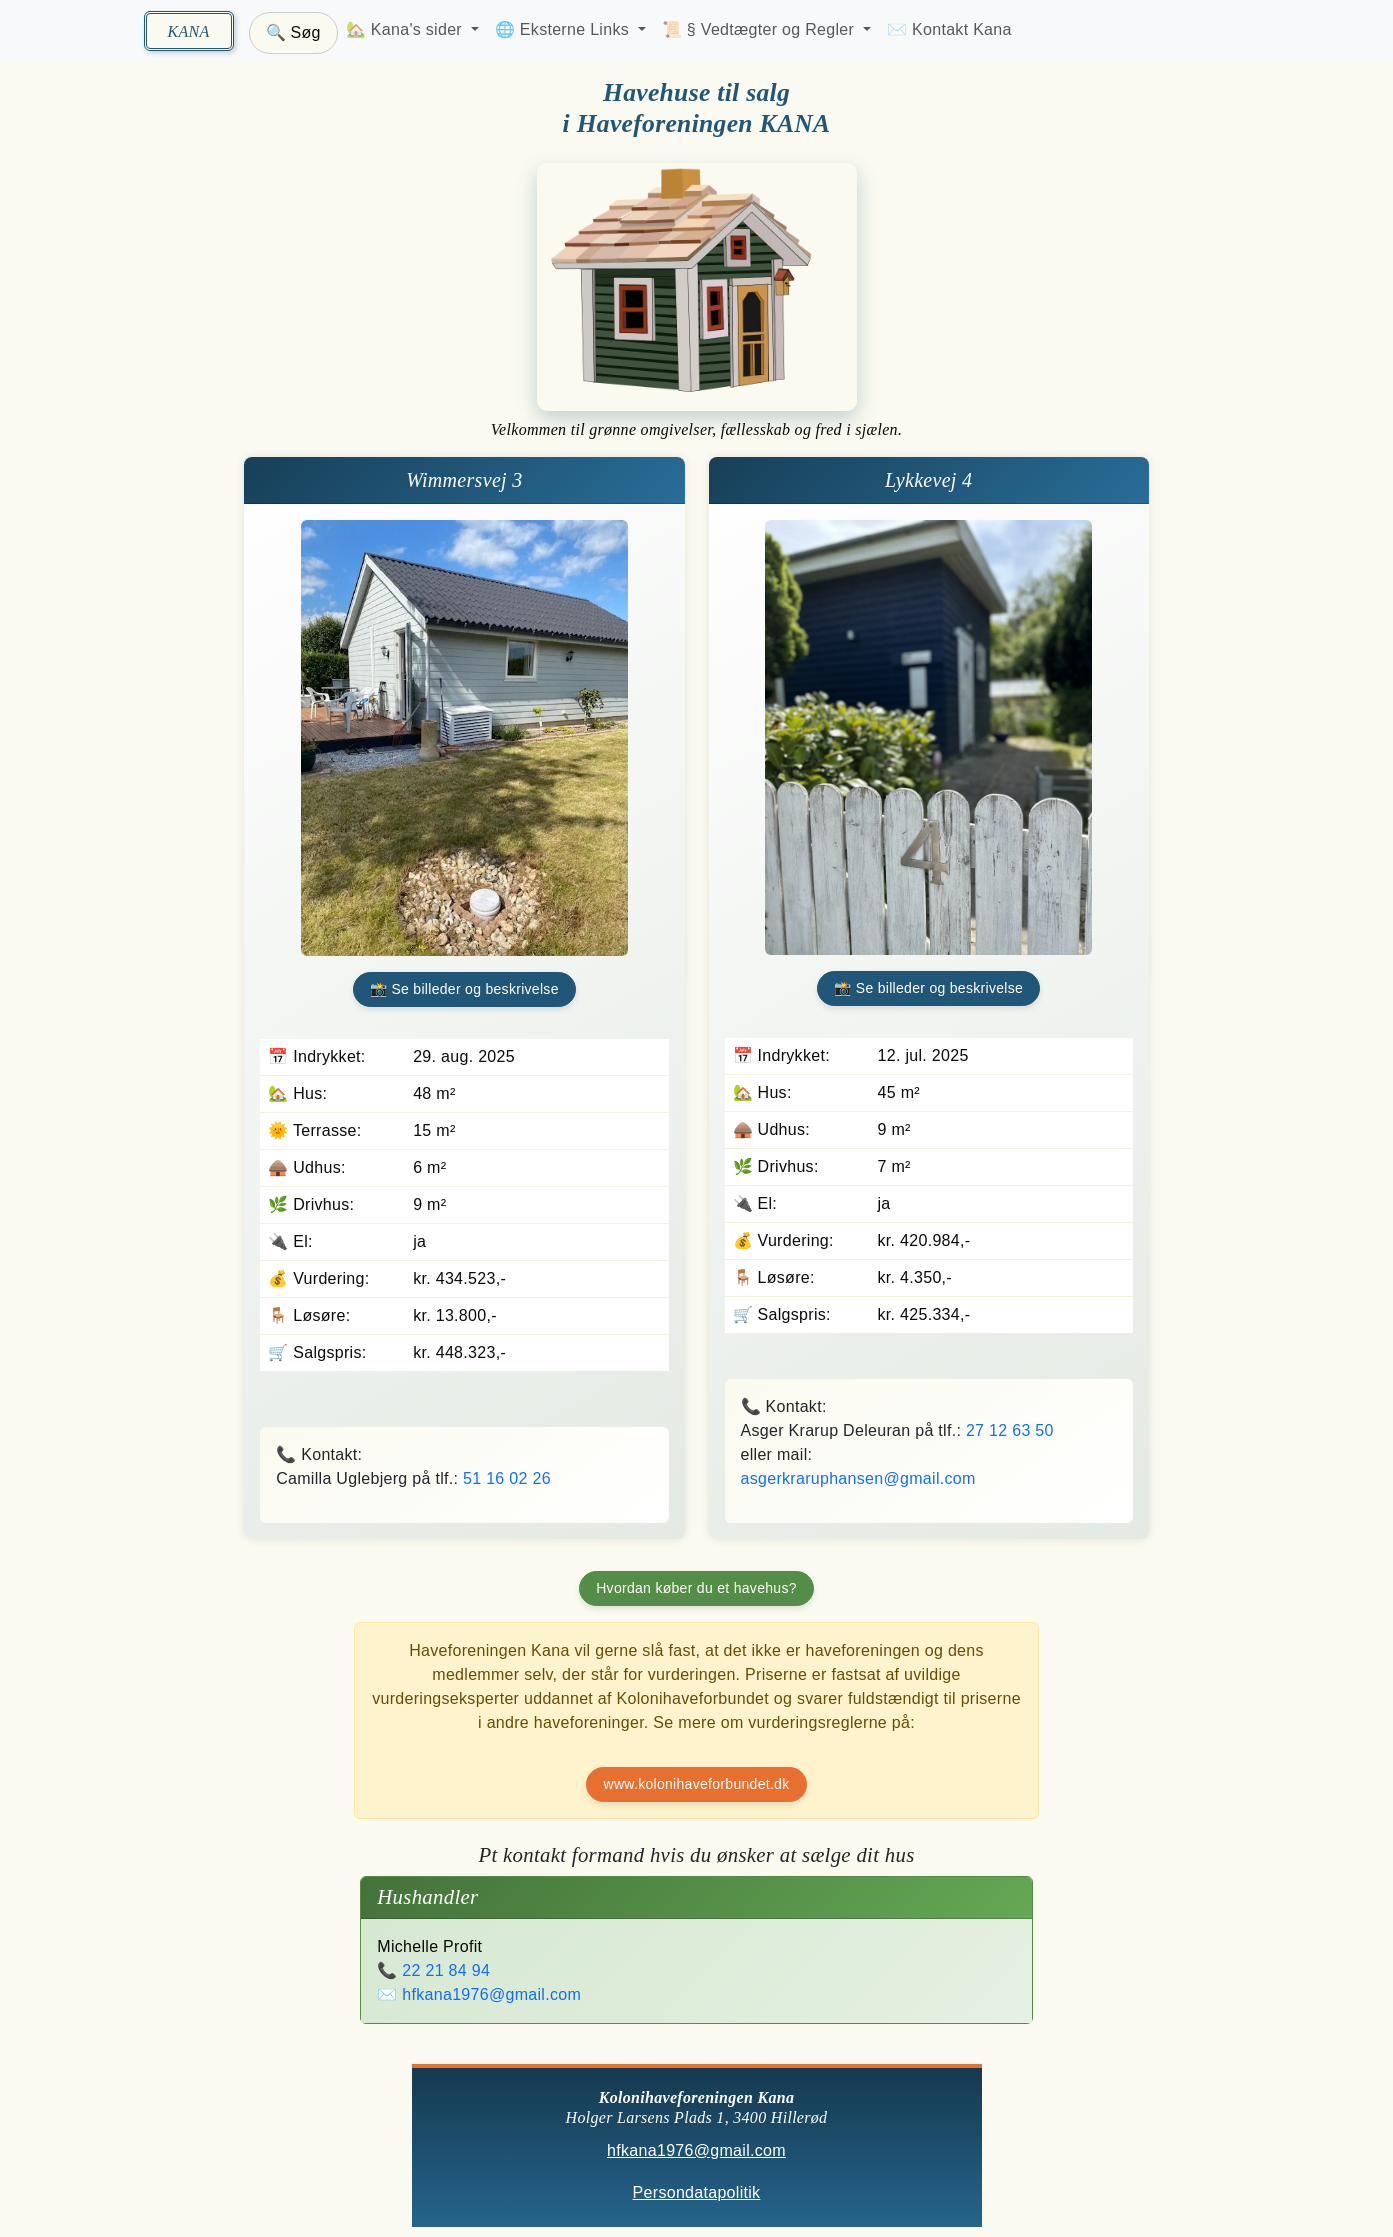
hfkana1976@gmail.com (696, 2151)
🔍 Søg (293, 32)
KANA (188, 31)
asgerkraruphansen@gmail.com (858, 1478)
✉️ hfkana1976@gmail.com (479, 1994)
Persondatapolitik (697, 2193)
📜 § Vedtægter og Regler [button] (760, 29)
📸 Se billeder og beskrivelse (464, 989)
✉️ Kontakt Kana (949, 29)
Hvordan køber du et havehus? (696, 1588)
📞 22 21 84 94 (433, 1970)
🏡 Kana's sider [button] (406, 29)
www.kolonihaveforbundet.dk (696, 1784)
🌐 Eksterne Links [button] (564, 29)
